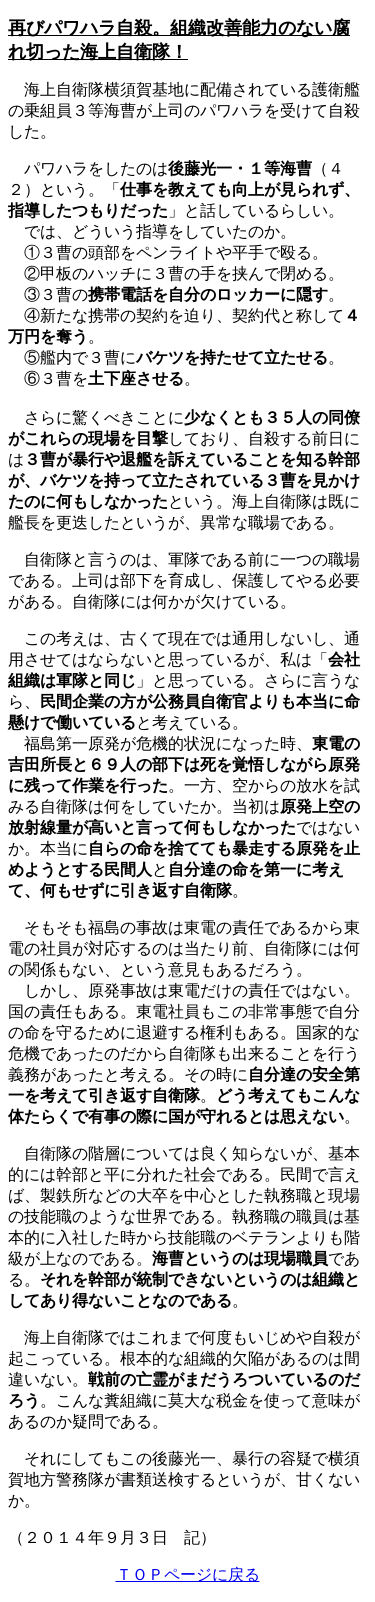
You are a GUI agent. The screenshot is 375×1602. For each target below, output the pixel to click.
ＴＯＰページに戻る (188, 1574)
